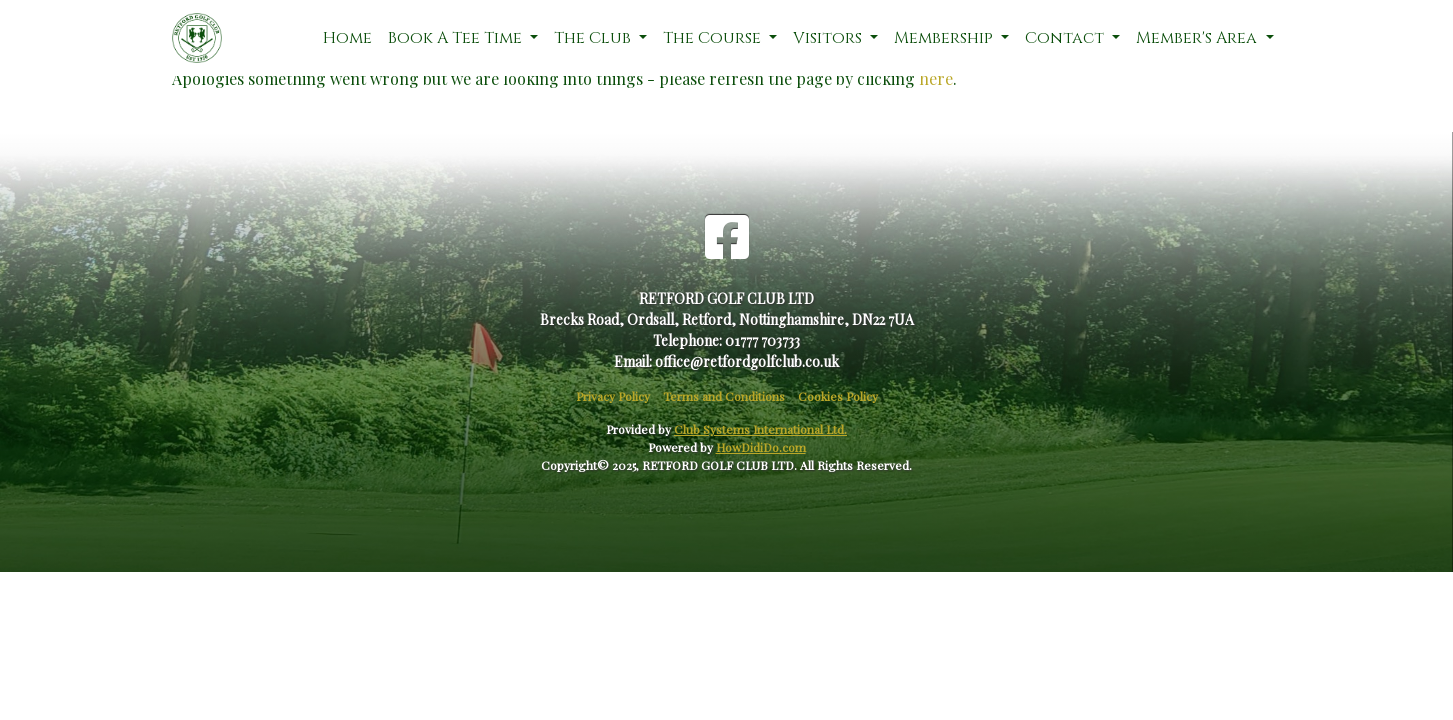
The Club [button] (594, 38)
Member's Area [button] (1198, 38)
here (936, 78)
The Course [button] (714, 38)
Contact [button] (1066, 38)
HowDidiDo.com (761, 447)
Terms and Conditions (724, 396)
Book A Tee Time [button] (457, 38)
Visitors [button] (829, 38)
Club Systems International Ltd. (760, 429)
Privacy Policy (613, 396)
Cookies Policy (838, 396)
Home (347, 38)
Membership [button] (945, 38)
